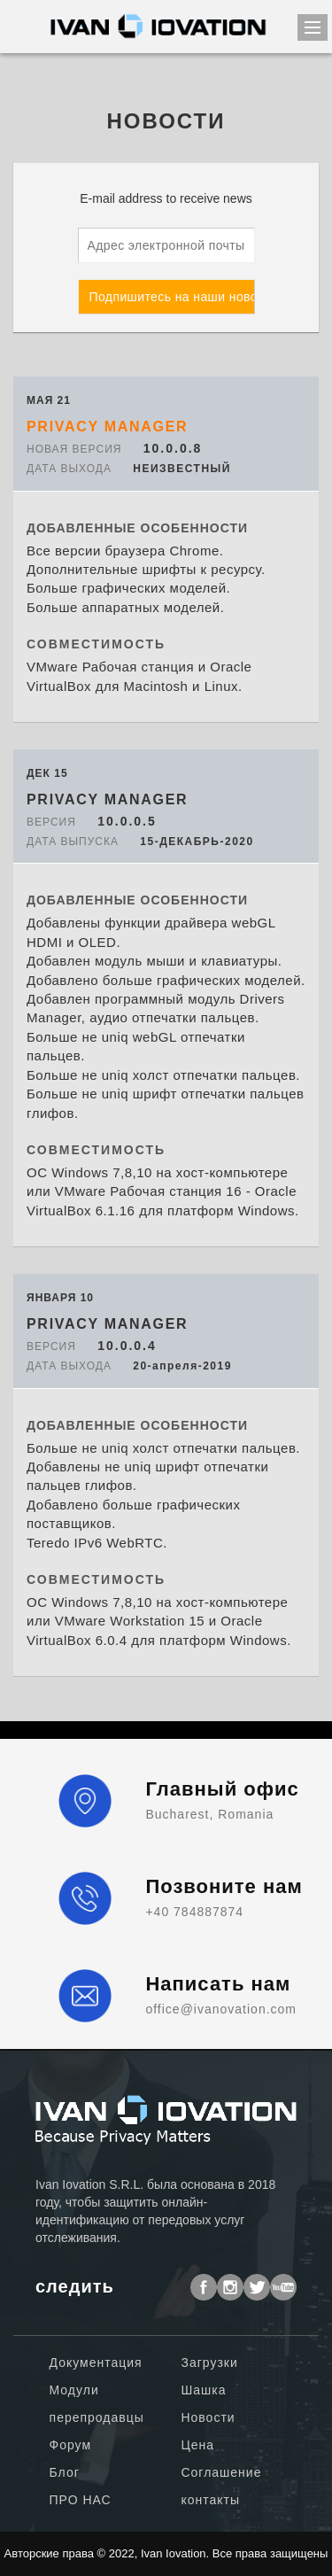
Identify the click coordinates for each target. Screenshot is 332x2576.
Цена (197, 2445)
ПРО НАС (81, 2500)
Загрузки (209, 2362)
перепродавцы (97, 2417)
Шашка (203, 2390)
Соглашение (221, 2472)
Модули (74, 2390)
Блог (65, 2472)
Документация (96, 2362)
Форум (71, 2445)
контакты (210, 2500)
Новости (208, 2417)
